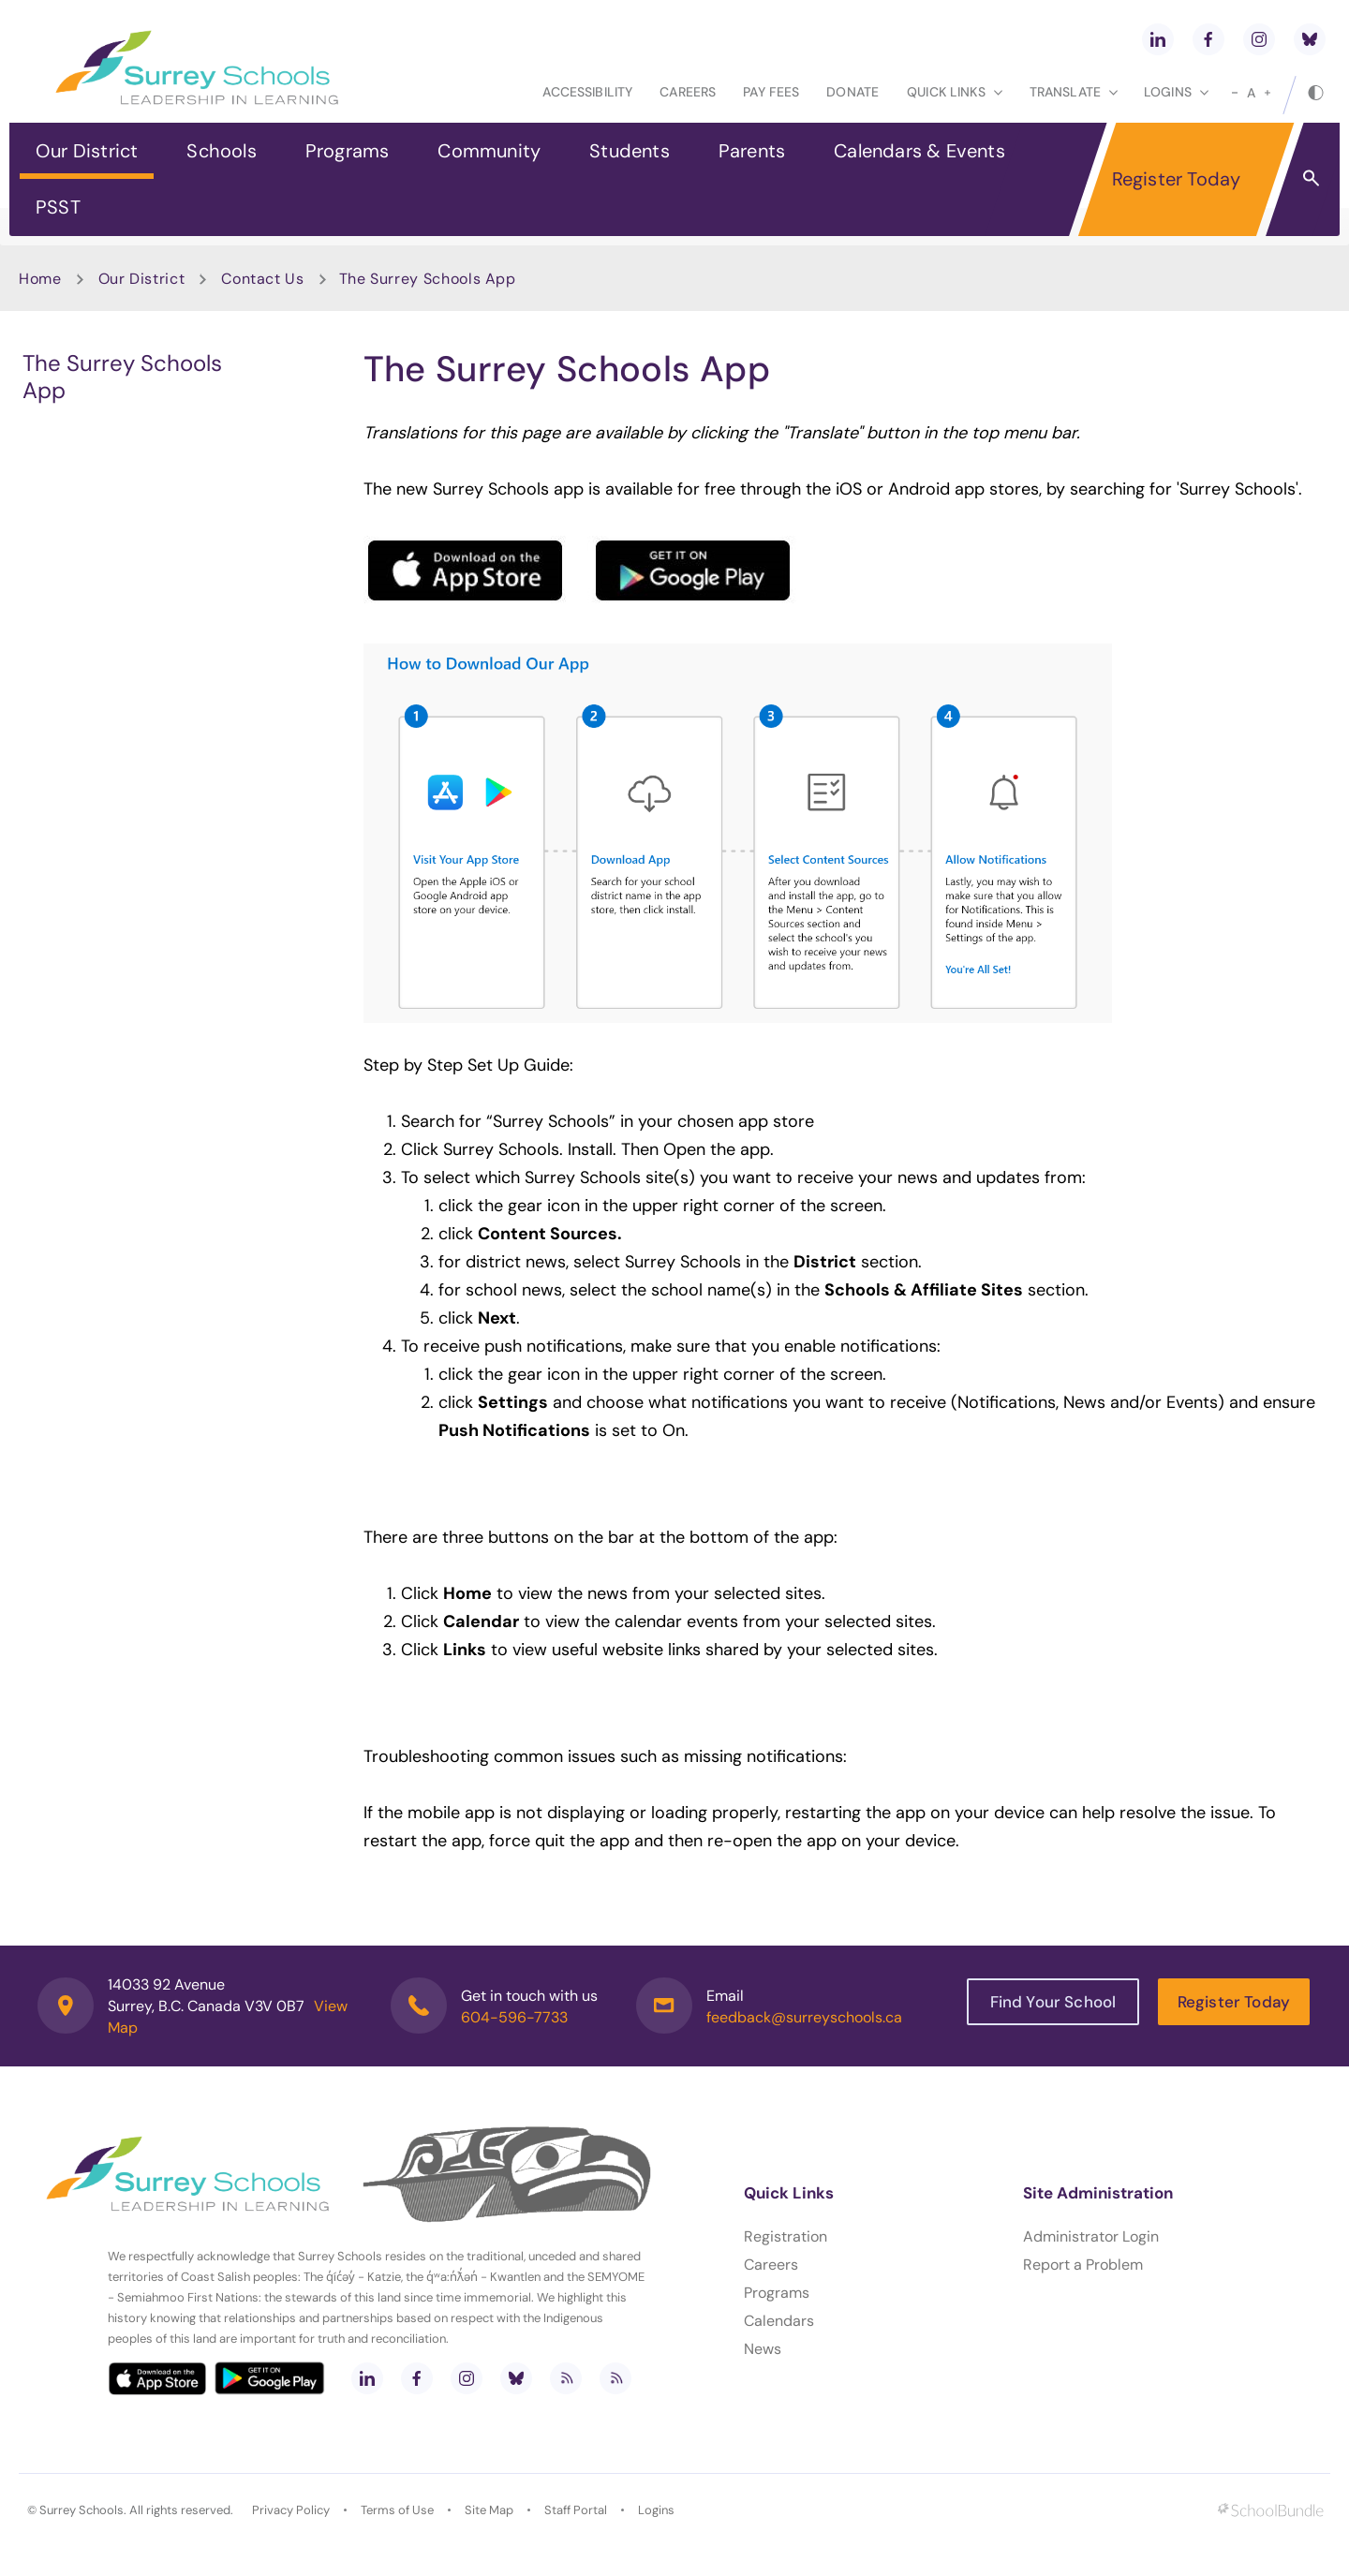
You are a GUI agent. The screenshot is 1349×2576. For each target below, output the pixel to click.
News (762, 2349)
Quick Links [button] (954, 91)
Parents (752, 151)
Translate (1074, 91)
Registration (785, 2236)
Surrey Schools (81, 2510)
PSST (58, 207)
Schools (221, 151)
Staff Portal (575, 2510)
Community (489, 151)
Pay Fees (771, 91)
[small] (1234, 92)
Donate (852, 91)
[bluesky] (1310, 39)
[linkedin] (1158, 39)
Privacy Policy (291, 2510)
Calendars (779, 2321)
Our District (87, 151)
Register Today (1176, 179)
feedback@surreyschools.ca (804, 2017)
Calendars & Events (919, 151)
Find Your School (1053, 2001)
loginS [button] (1176, 91)
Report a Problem (1083, 2264)
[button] (1311, 177)
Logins (656, 2510)
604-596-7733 (514, 2017)
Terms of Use (397, 2510)
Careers (688, 91)
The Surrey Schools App (122, 376)
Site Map (489, 2510)
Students (629, 151)
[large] (1267, 92)
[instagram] (1259, 39)
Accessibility (587, 91)
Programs (347, 151)
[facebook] (1208, 39)
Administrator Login (1091, 2236)
